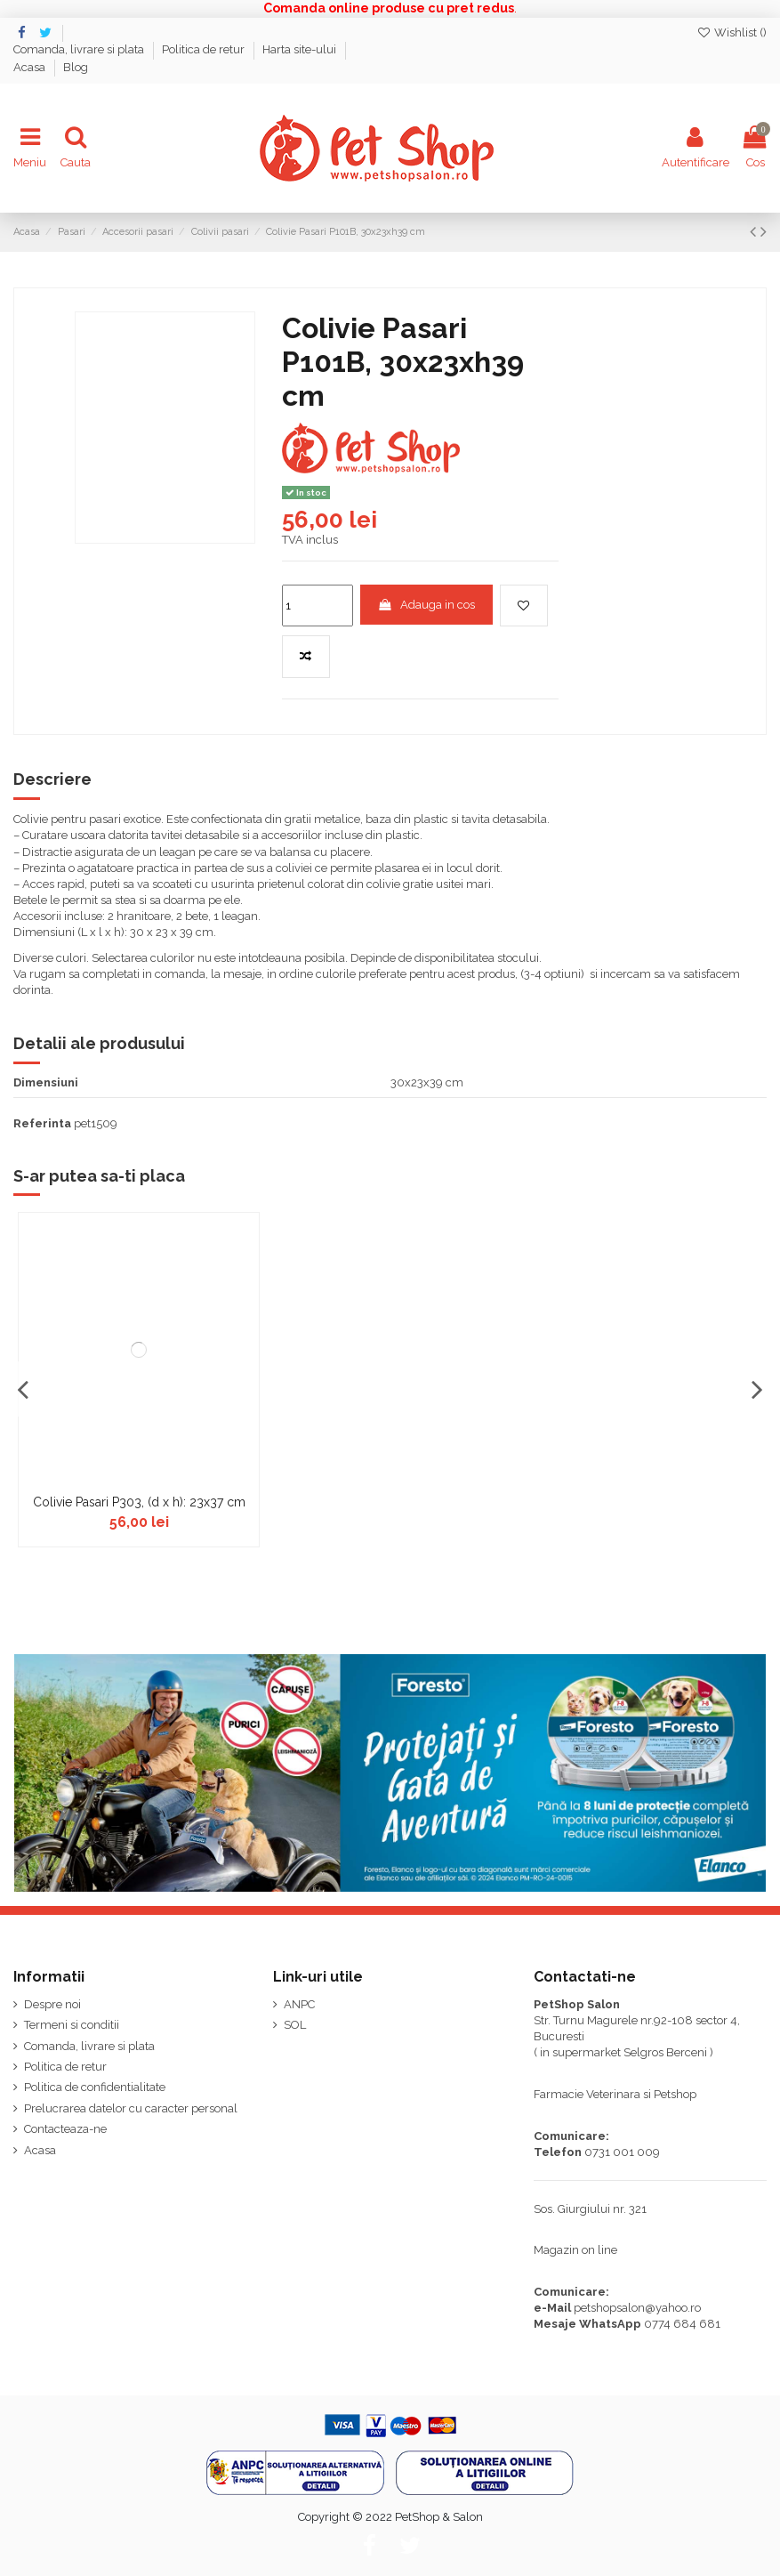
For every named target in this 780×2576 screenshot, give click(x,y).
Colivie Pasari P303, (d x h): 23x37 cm (139, 1502)
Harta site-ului (300, 49)
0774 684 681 (682, 2323)
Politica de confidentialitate (94, 2087)
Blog (75, 67)
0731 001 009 (622, 2152)
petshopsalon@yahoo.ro (637, 2307)
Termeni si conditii (71, 2024)
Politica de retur (204, 49)
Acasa (30, 67)
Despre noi (52, 2004)
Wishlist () (731, 32)
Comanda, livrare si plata (80, 49)
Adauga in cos (426, 604)
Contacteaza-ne (65, 2129)
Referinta (42, 1123)
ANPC (299, 2004)
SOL (295, 2024)
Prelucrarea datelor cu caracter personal (130, 2108)
